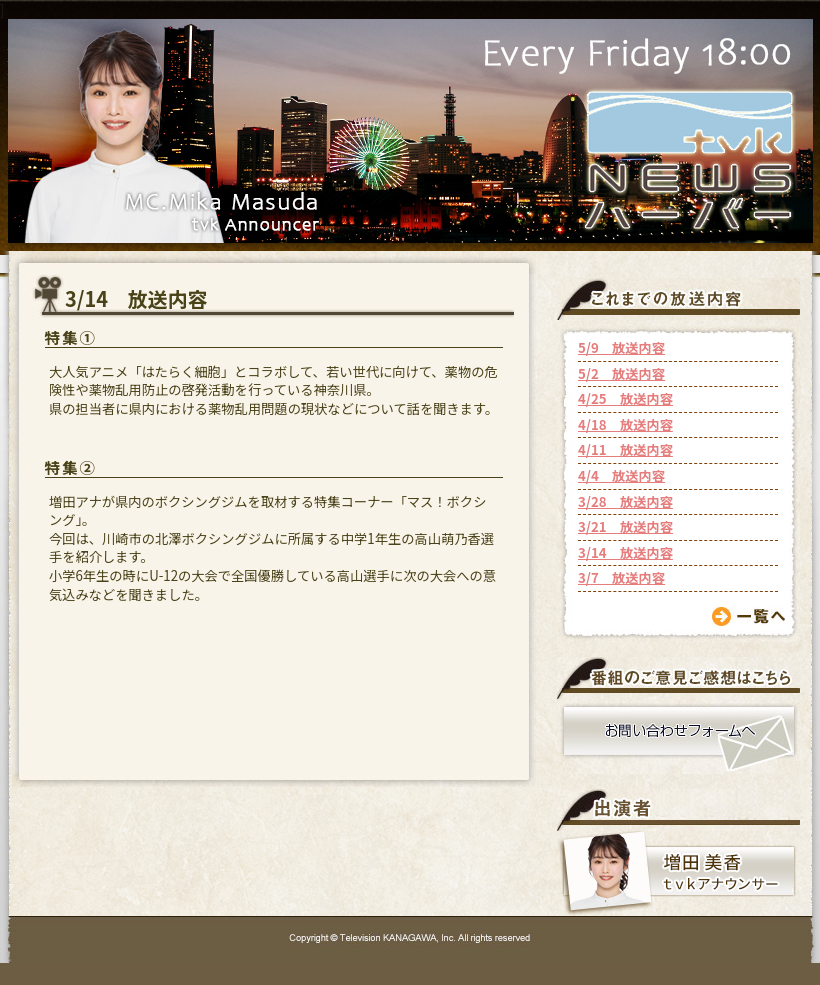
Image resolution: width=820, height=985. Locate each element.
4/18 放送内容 (625, 424)
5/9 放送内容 (621, 347)
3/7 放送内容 (621, 577)
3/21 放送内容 (625, 526)
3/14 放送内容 (625, 552)
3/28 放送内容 (625, 501)
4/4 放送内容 (621, 475)
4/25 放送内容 (625, 398)
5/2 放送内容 (621, 373)
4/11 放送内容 (625, 449)
